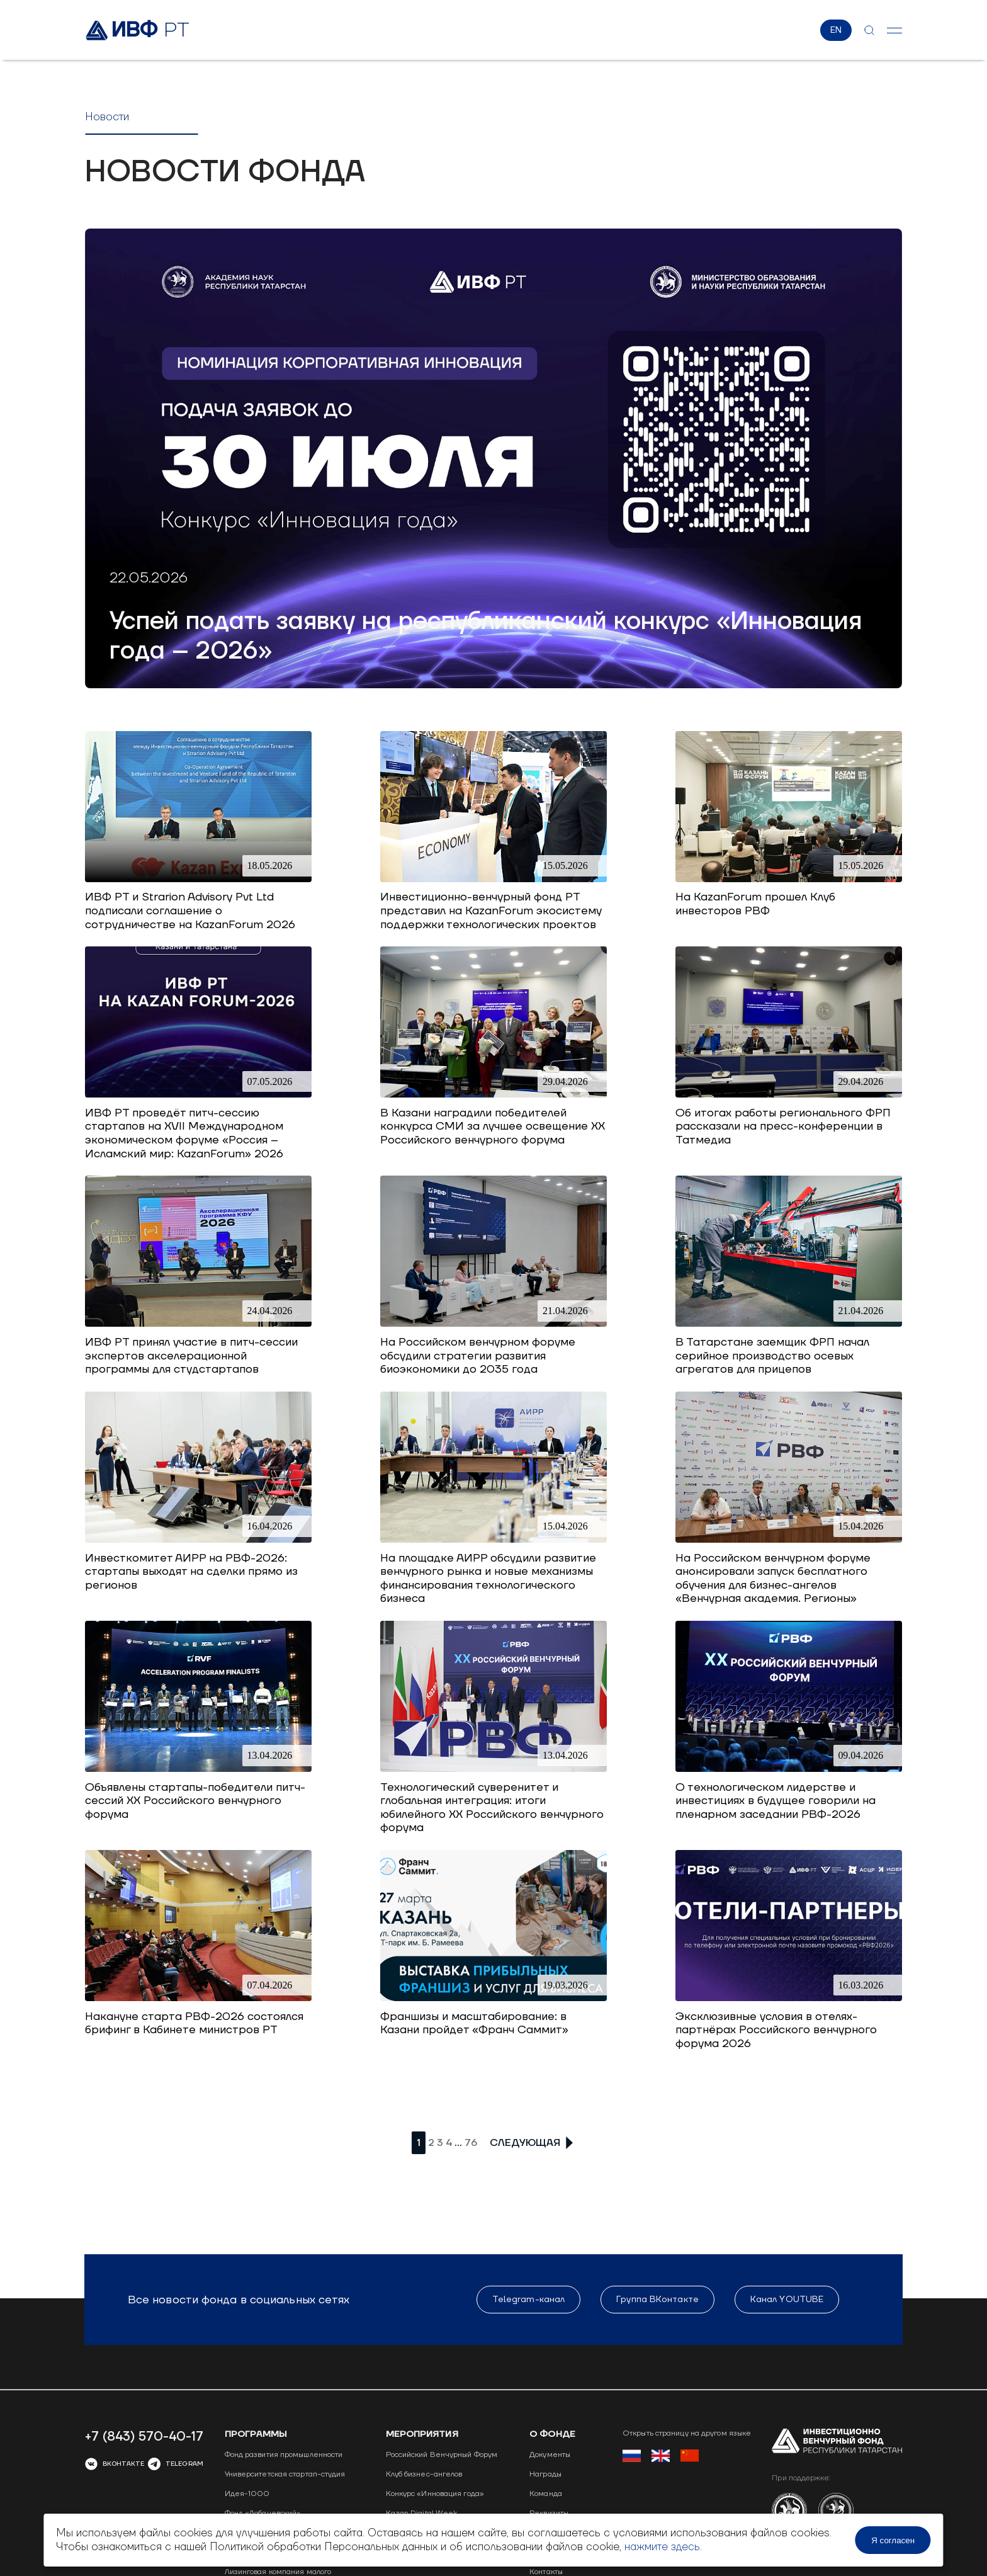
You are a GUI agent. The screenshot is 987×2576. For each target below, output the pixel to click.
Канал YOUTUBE (786, 2221)
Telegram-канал (528, 2221)
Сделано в (831, 2477)
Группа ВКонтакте (657, 2221)
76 (471, 2145)
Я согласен (896, 2540)
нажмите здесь (659, 2547)
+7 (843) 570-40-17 (143, 2358)
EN (836, 31)
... (458, 2145)
